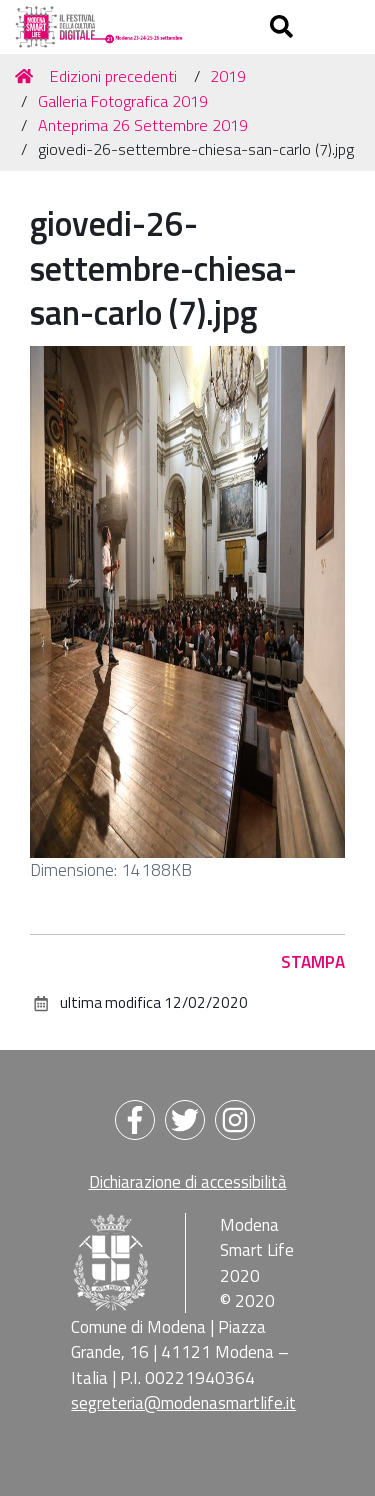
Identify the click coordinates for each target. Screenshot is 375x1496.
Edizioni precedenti (113, 76)
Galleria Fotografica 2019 (123, 101)
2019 (228, 76)
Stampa (313, 962)
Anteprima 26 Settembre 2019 (143, 125)
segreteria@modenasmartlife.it (183, 1403)
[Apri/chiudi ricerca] (284, 27)
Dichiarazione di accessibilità (188, 1182)
